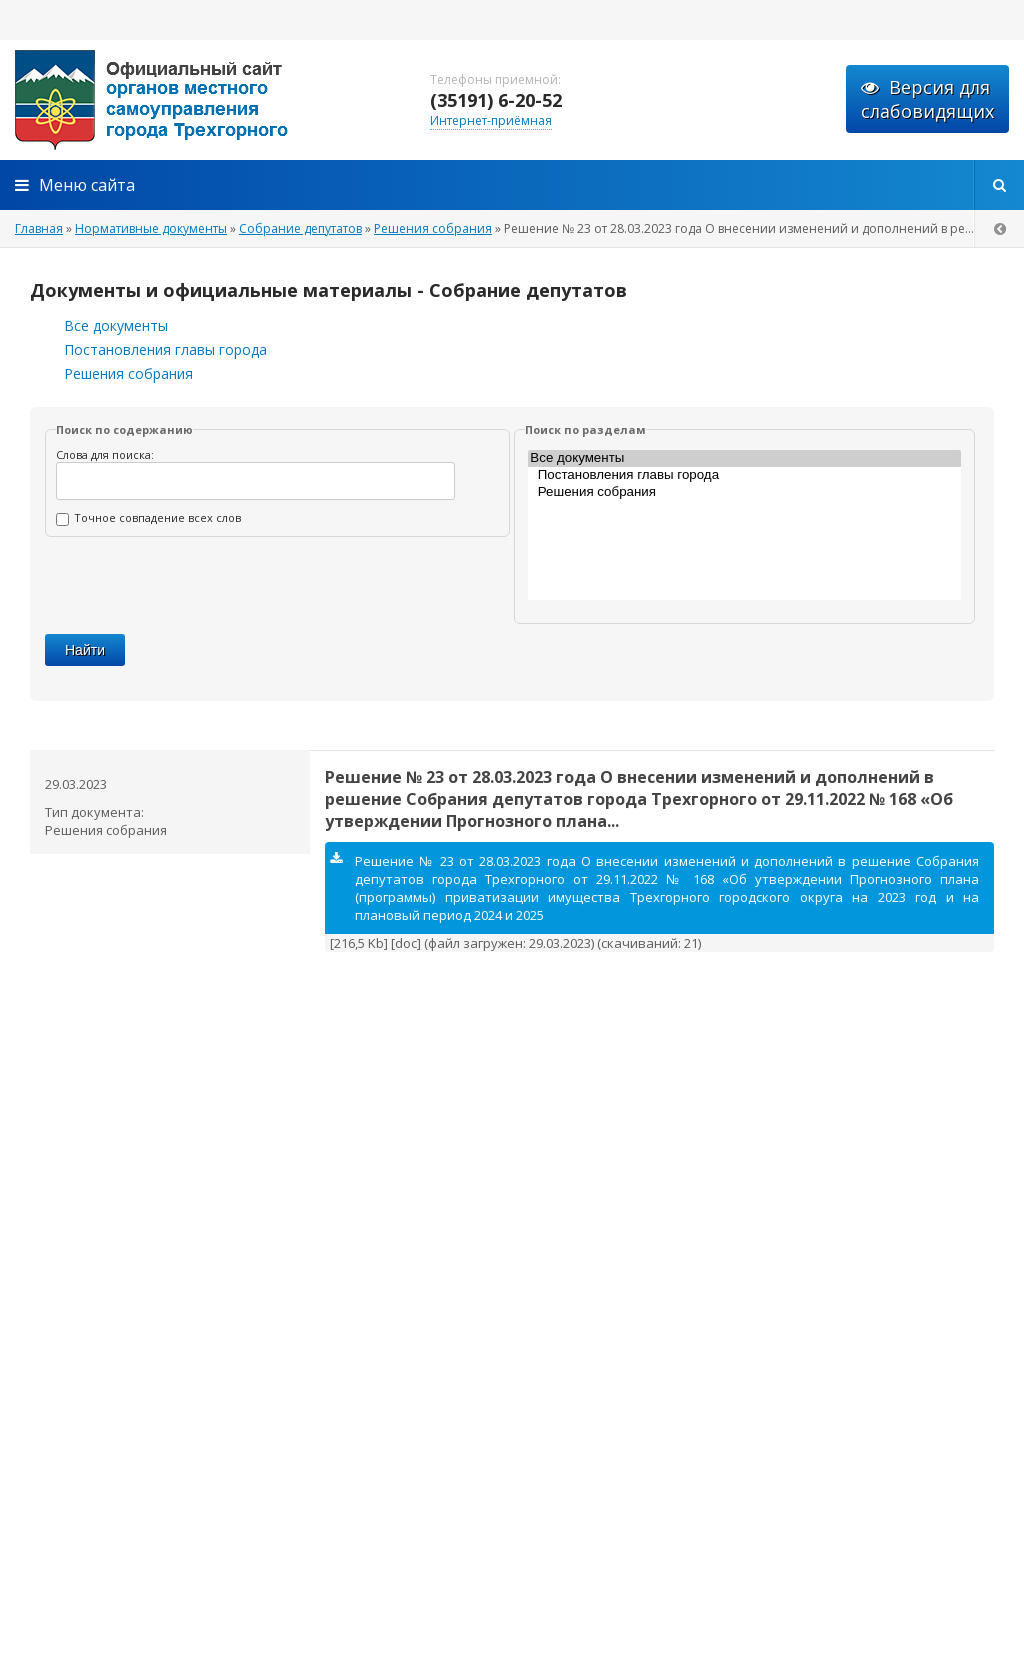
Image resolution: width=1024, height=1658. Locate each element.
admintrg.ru (200, 100)
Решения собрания (128, 373)
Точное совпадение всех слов (148, 517)
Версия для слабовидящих (927, 99)
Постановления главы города (165, 349)
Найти (85, 650)
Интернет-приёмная (491, 120)
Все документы (116, 325)
